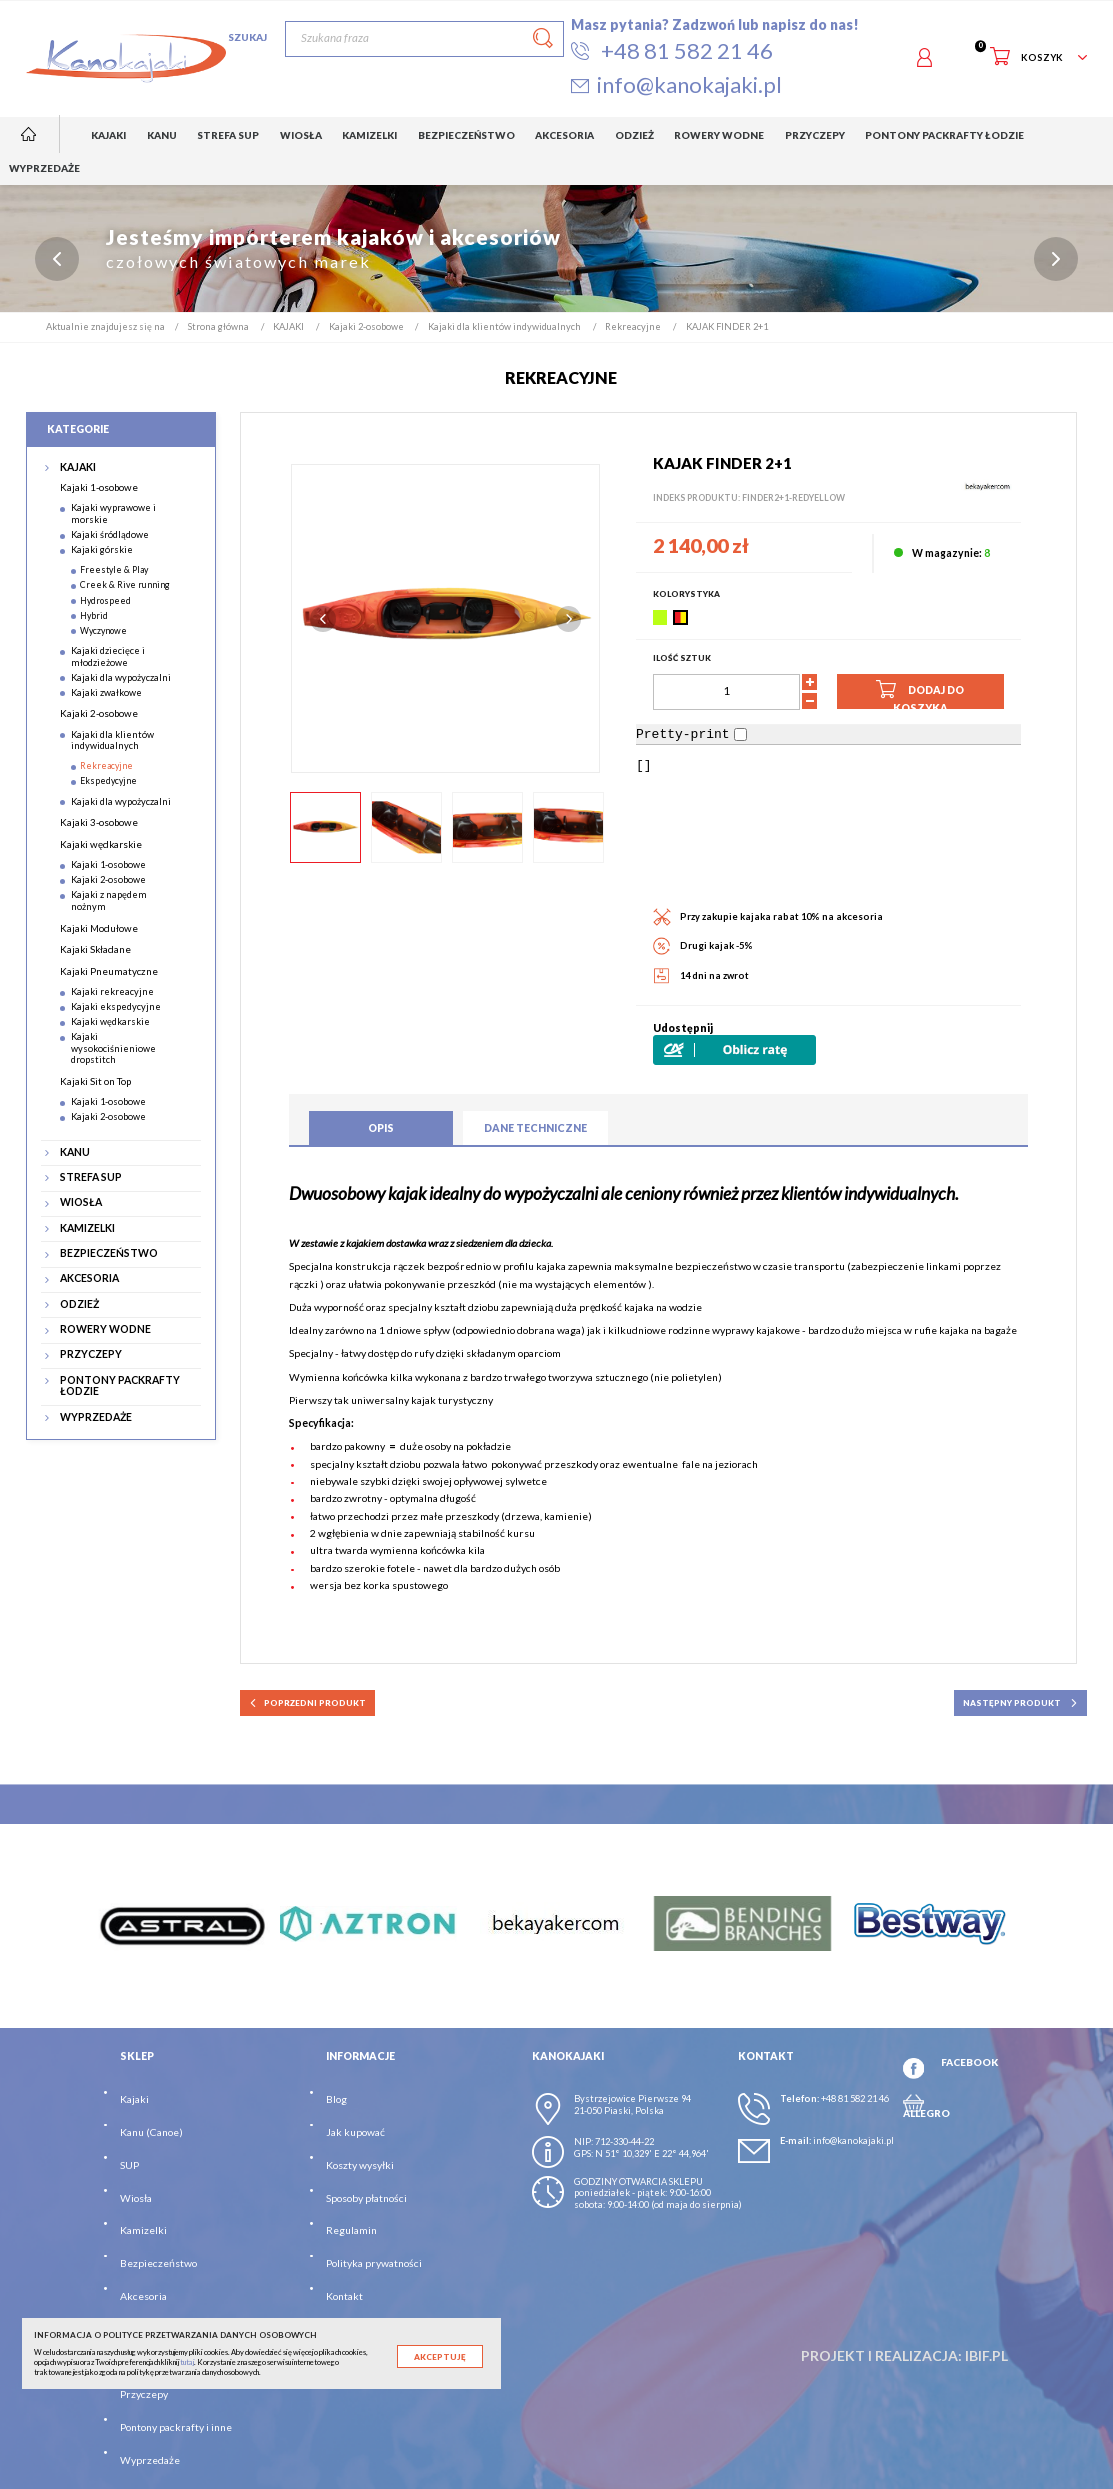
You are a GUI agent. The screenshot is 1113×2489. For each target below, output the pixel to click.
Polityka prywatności (374, 2263)
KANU (75, 1152)
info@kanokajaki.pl (853, 2141)
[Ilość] (726, 692)
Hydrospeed (105, 600)
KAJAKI (78, 467)
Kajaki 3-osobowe (99, 823)
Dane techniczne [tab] (535, 1128)
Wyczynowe (103, 630)
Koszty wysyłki (360, 2165)
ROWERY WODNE (105, 1329)
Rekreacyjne (106, 766)
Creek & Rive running (125, 585)
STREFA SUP (91, 1177)
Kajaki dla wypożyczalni (121, 677)
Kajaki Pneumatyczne (109, 971)
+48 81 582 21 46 (855, 2099)
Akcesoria (143, 2296)
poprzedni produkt (308, 1703)
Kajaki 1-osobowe (99, 487)
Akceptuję (440, 2357)
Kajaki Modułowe (99, 928)
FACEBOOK (969, 2062)
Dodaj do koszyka (920, 693)
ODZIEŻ (79, 1304)
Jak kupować (355, 2132)
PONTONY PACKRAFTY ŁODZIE (120, 1386)
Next (569, 619)
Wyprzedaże (150, 2460)
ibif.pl (986, 2356)
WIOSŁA (81, 1203)
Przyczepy (144, 2394)
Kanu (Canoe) (151, 2132)
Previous (323, 619)
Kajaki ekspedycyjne (116, 1006)
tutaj (187, 2362)
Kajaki (134, 2100)
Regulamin (351, 2231)
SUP (129, 2165)
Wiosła (136, 2198)
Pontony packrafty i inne (176, 2427)
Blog (336, 2100)
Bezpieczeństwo (158, 2263)
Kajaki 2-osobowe (99, 714)
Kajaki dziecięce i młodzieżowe (108, 656)
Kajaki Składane (95, 949)
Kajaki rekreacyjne (112, 991)
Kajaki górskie (102, 549)
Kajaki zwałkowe (106, 692)
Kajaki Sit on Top (95, 1081)
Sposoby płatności (366, 2198)
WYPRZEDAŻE (96, 1417)
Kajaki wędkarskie (101, 844)
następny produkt (1021, 1703)
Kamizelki (143, 2231)
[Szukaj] (424, 39)
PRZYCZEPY (91, 1355)
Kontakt (344, 2296)
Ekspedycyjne (108, 781)
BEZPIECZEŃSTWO (109, 1253)
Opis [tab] (381, 1128)
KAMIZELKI (87, 1228)
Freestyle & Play (114, 570)
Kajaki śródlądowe (110, 534)
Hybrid (94, 615)
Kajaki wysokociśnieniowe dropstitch (113, 1049)
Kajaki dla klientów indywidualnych (112, 740)
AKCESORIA (89, 1279)
